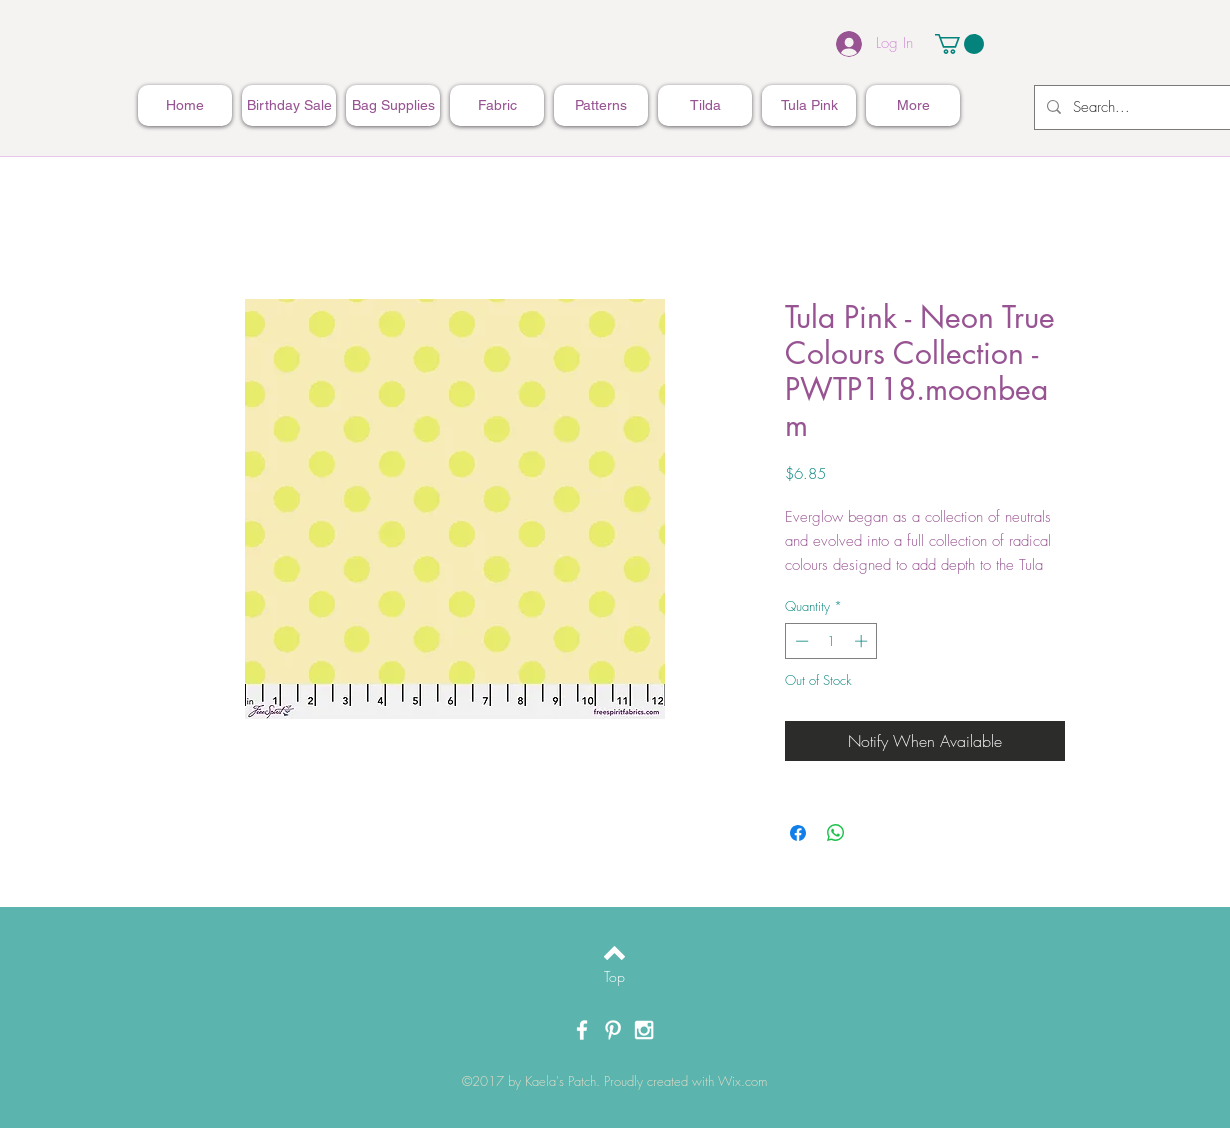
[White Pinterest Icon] (613, 1030)
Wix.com (742, 1081)
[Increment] (863, 641)
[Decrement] (800, 641)
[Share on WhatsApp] (836, 833)
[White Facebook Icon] (582, 1030)
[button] (959, 44)
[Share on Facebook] (798, 833)
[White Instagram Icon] (644, 1030)
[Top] (614, 977)
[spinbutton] (831, 641)
